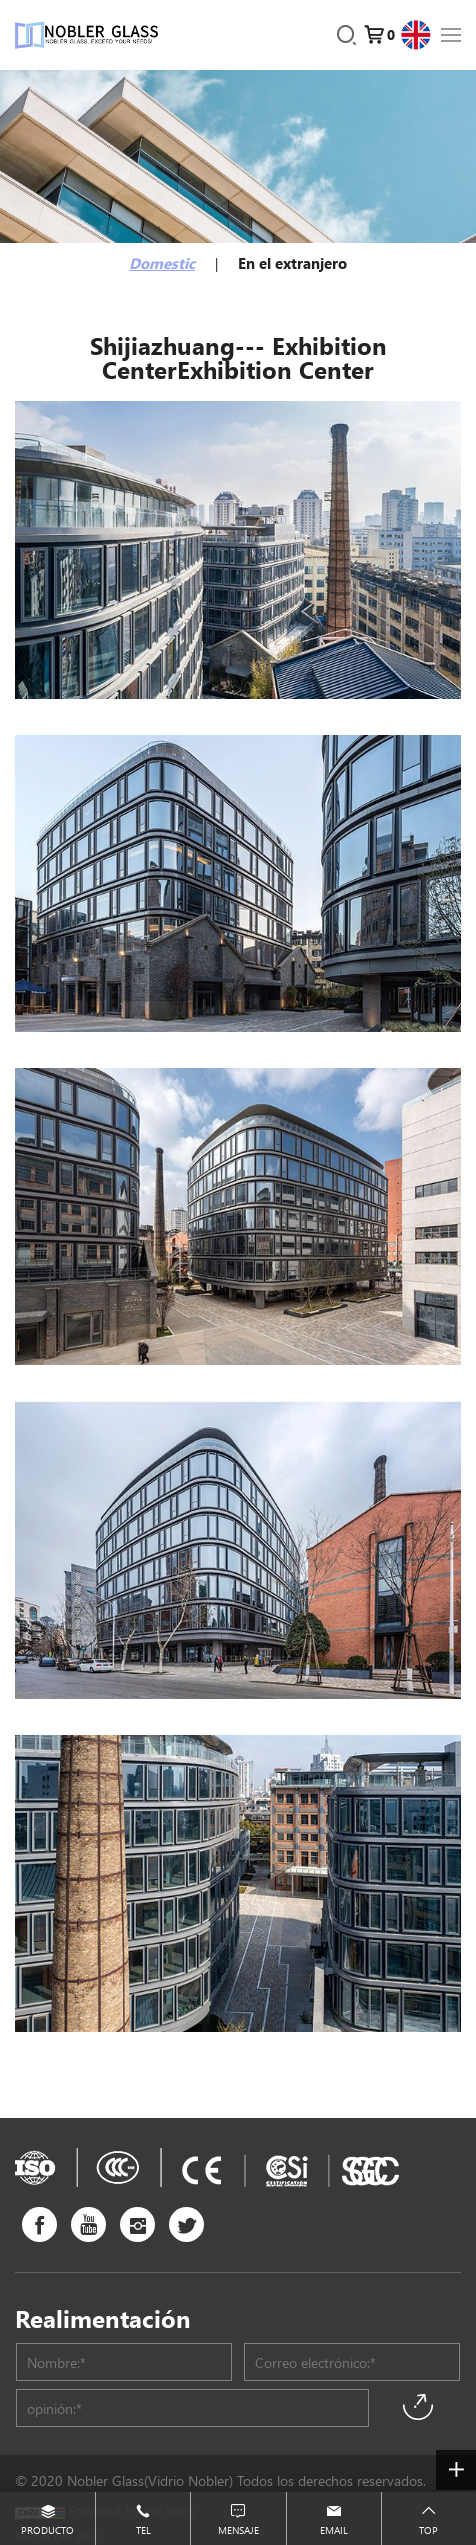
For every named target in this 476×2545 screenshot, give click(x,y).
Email (334, 2529)
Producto (47, 2529)
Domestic (162, 263)
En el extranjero (292, 263)
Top (428, 2529)
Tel (143, 2529)
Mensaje (238, 2529)
